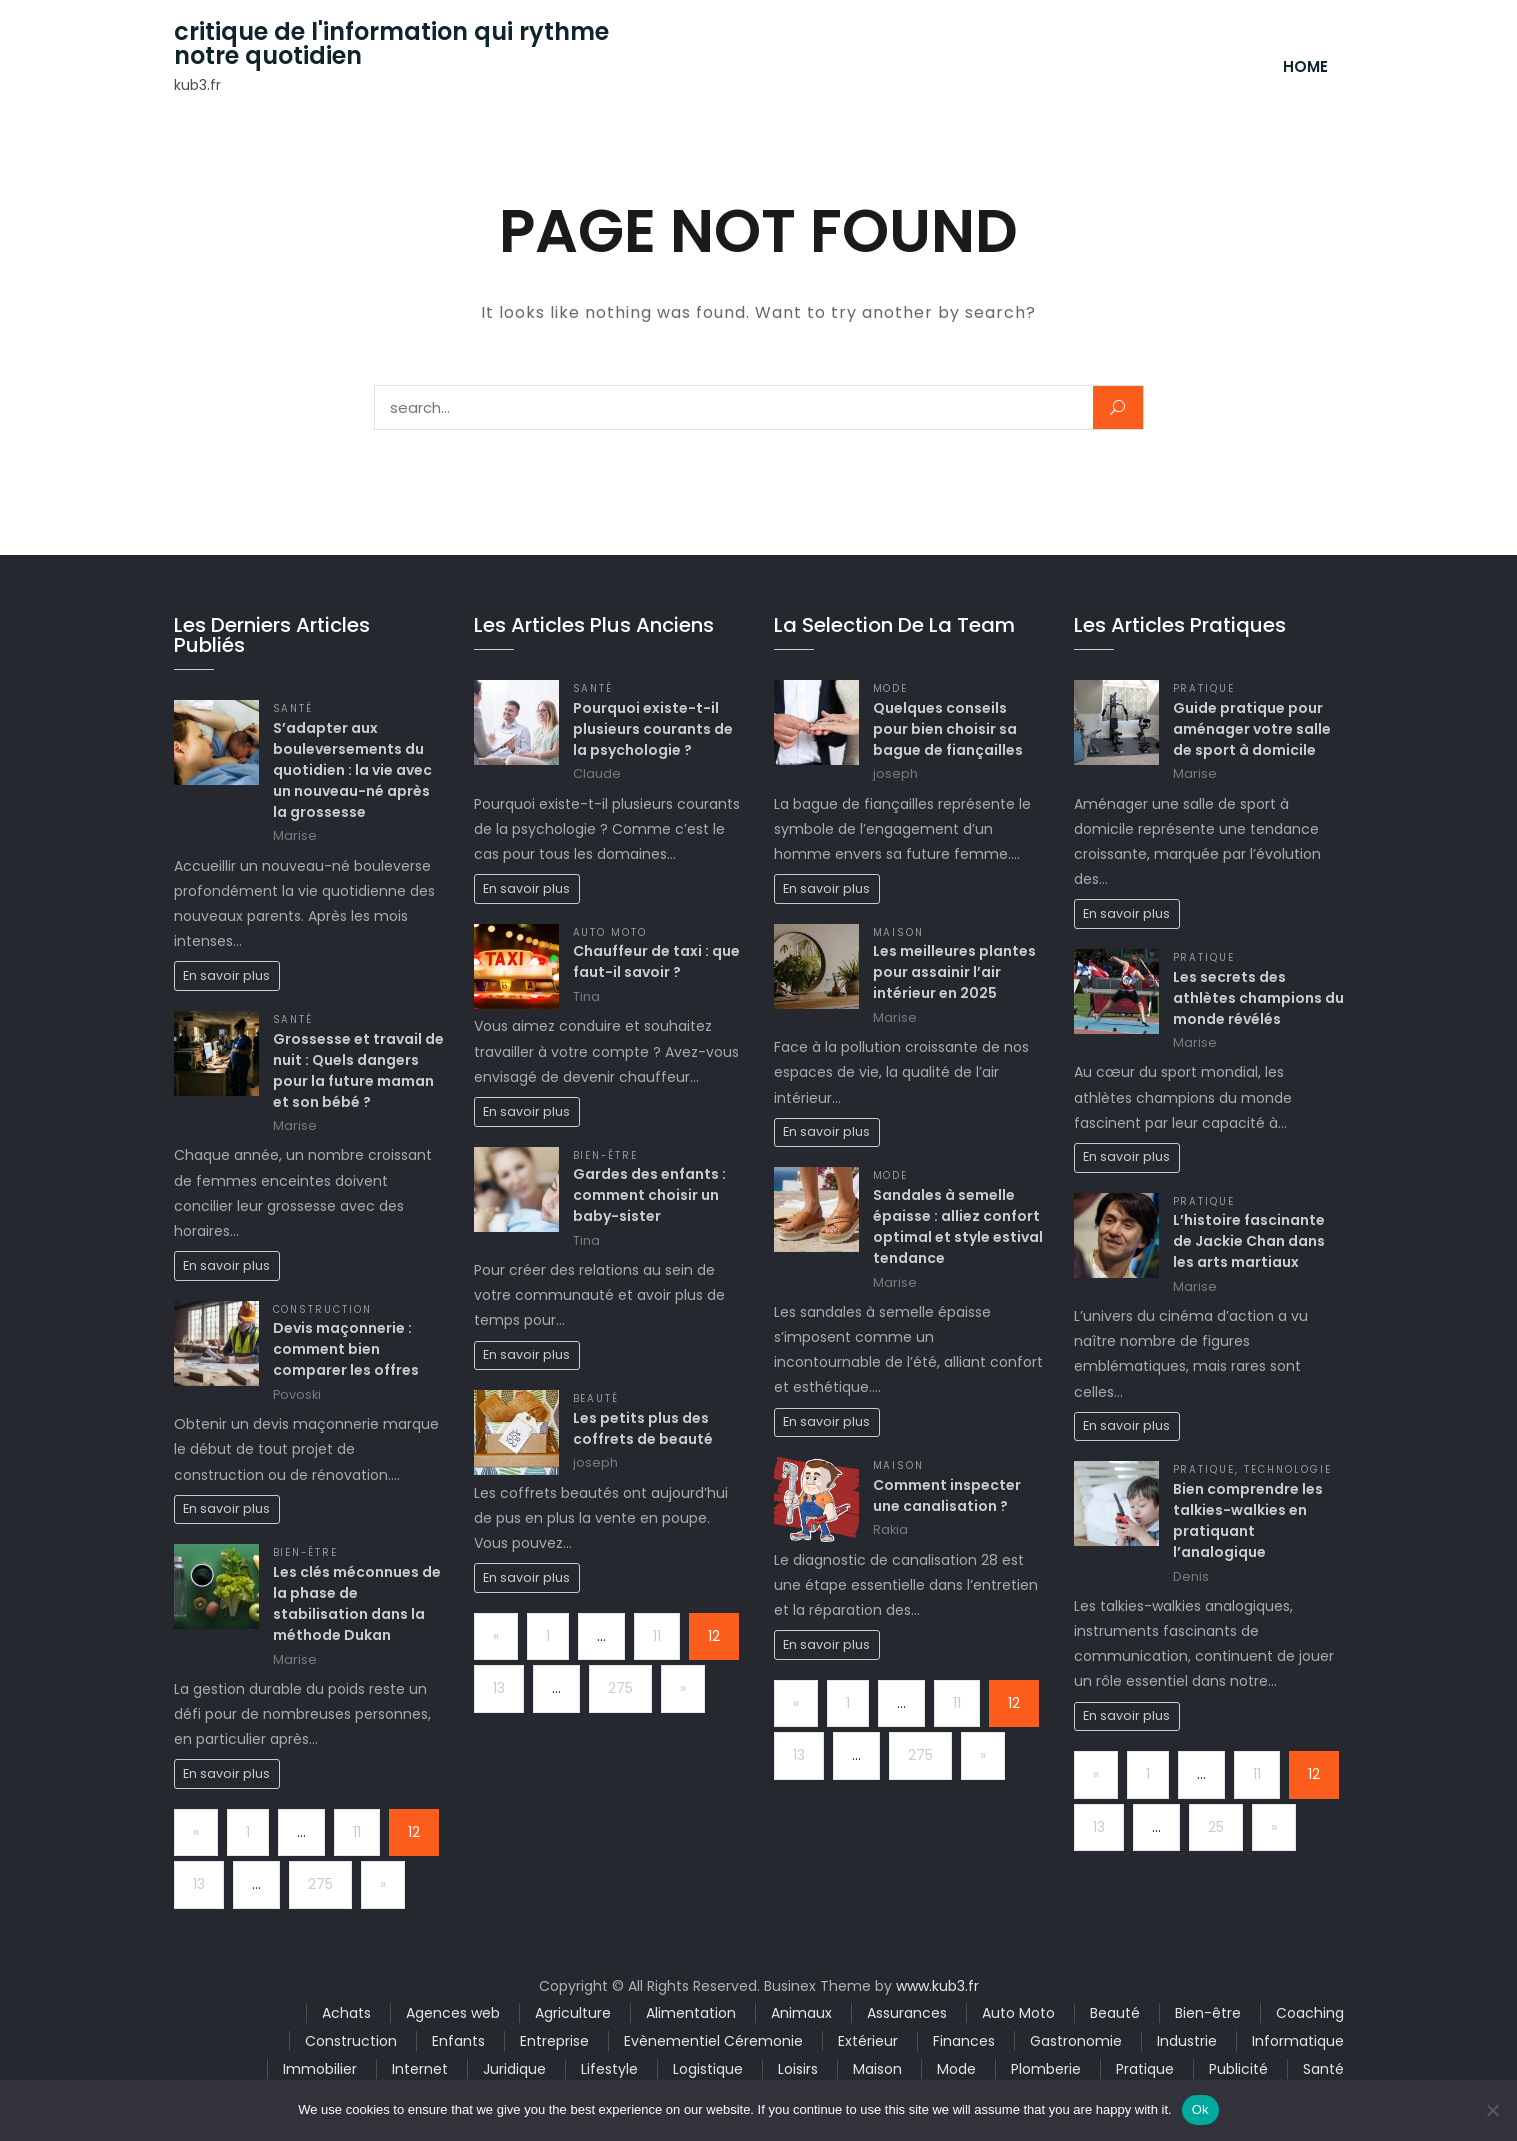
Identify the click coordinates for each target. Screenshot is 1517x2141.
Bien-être (306, 1552)
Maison (899, 932)
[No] (1492, 2110)
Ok (1200, 2109)
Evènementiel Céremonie (713, 2041)
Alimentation (691, 2013)
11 (357, 1832)
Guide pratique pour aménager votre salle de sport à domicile (1252, 729)
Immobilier (320, 2069)
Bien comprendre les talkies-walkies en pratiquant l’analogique (1248, 1520)
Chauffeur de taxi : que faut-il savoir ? (656, 961)
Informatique (1298, 2041)
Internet (420, 2069)
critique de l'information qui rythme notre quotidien (391, 44)
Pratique (1204, 688)
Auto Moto (610, 932)
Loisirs (798, 2069)
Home (1305, 66)
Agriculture (573, 2013)
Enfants (458, 2041)
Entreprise (554, 2041)
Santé (293, 708)
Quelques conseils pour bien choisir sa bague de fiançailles (948, 729)
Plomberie (1046, 2069)
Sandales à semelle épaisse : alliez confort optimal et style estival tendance (958, 1226)
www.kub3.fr (937, 1986)
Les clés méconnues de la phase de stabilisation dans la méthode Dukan (357, 1603)
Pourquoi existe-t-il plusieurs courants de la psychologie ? (653, 729)
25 (1216, 1827)
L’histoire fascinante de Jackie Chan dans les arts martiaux (1249, 1241)
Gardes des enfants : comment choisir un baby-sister (649, 1195)
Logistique (708, 2069)
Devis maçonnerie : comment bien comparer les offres (346, 1349)
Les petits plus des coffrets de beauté (643, 1428)
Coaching (1310, 2013)
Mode (891, 688)
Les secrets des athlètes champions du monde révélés (1258, 998)
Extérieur (868, 2041)
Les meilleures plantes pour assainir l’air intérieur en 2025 (954, 972)
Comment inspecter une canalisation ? (947, 1495)
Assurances (907, 2013)
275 (320, 1884)
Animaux (801, 2013)
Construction (323, 1309)
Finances (964, 2041)
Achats (346, 2013)
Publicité (1238, 2069)
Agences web (453, 2013)
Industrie (1187, 2041)
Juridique (514, 2069)
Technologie (1288, 1469)
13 (199, 1884)
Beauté (596, 1398)
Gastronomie (1076, 2041)
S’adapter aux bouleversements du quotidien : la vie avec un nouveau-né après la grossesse (352, 770)
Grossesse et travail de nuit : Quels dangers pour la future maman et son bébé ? (358, 1070)
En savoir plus (226, 975)
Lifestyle (609, 2069)
